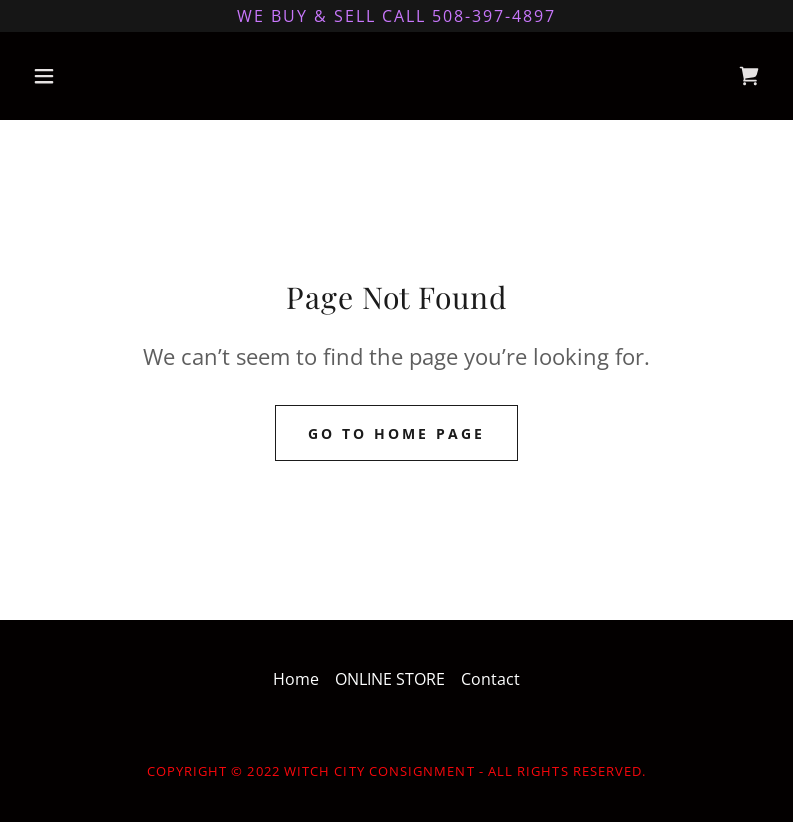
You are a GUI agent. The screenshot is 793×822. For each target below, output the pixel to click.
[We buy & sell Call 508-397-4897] (396, 16)
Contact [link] (490, 679)
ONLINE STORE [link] (390, 679)
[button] (80, 76)
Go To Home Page (396, 433)
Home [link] (296, 679)
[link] (749, 76)
